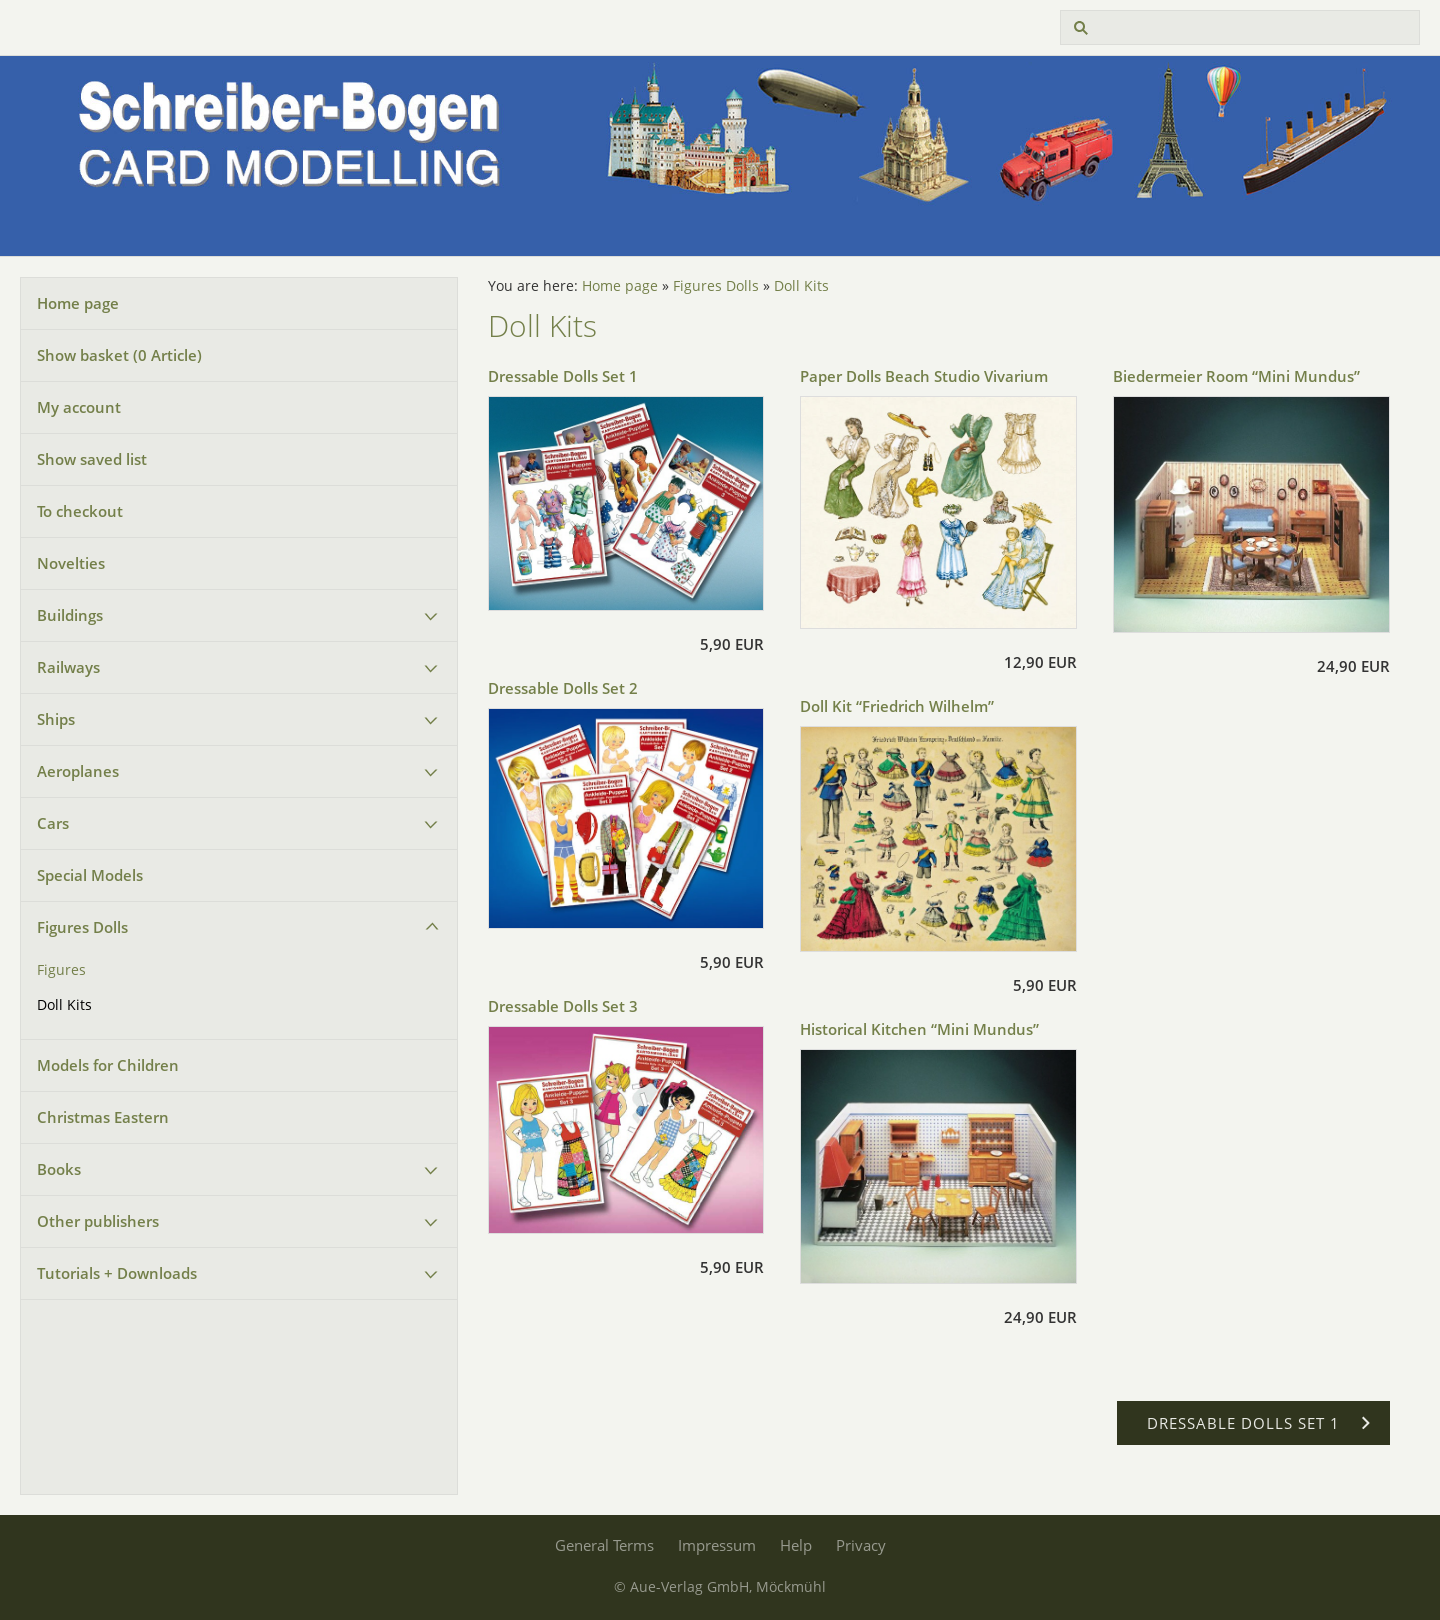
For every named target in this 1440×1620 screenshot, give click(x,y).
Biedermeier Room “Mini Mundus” (1236, 376)
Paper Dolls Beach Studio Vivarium (924, 376)
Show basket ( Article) (119, 355)
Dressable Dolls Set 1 (563, 376)
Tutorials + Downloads (117, 1273)
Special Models (90, 875)
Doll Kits (64, 1005)
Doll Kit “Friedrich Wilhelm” (897, 706)
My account (79, 407)
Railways (68, 667)
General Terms (604, 1545)
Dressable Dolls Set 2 (563, 688)
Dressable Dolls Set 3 (563, 1006)
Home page (78, 303)
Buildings (70, 615)
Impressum (717, 1545)
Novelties (71, 563)
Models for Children (108, 1065)
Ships (56, 719)
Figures (61, 970)
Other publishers (98, 1221)
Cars (53, 823)
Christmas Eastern (103, 1117)
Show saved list (92, 459)
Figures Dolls (82, 927)
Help (796, 1545)
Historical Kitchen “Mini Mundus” (919, 1029)
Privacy (861, 1545)
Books (59, 1169)
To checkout (80, 511)
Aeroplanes (78, 771)
